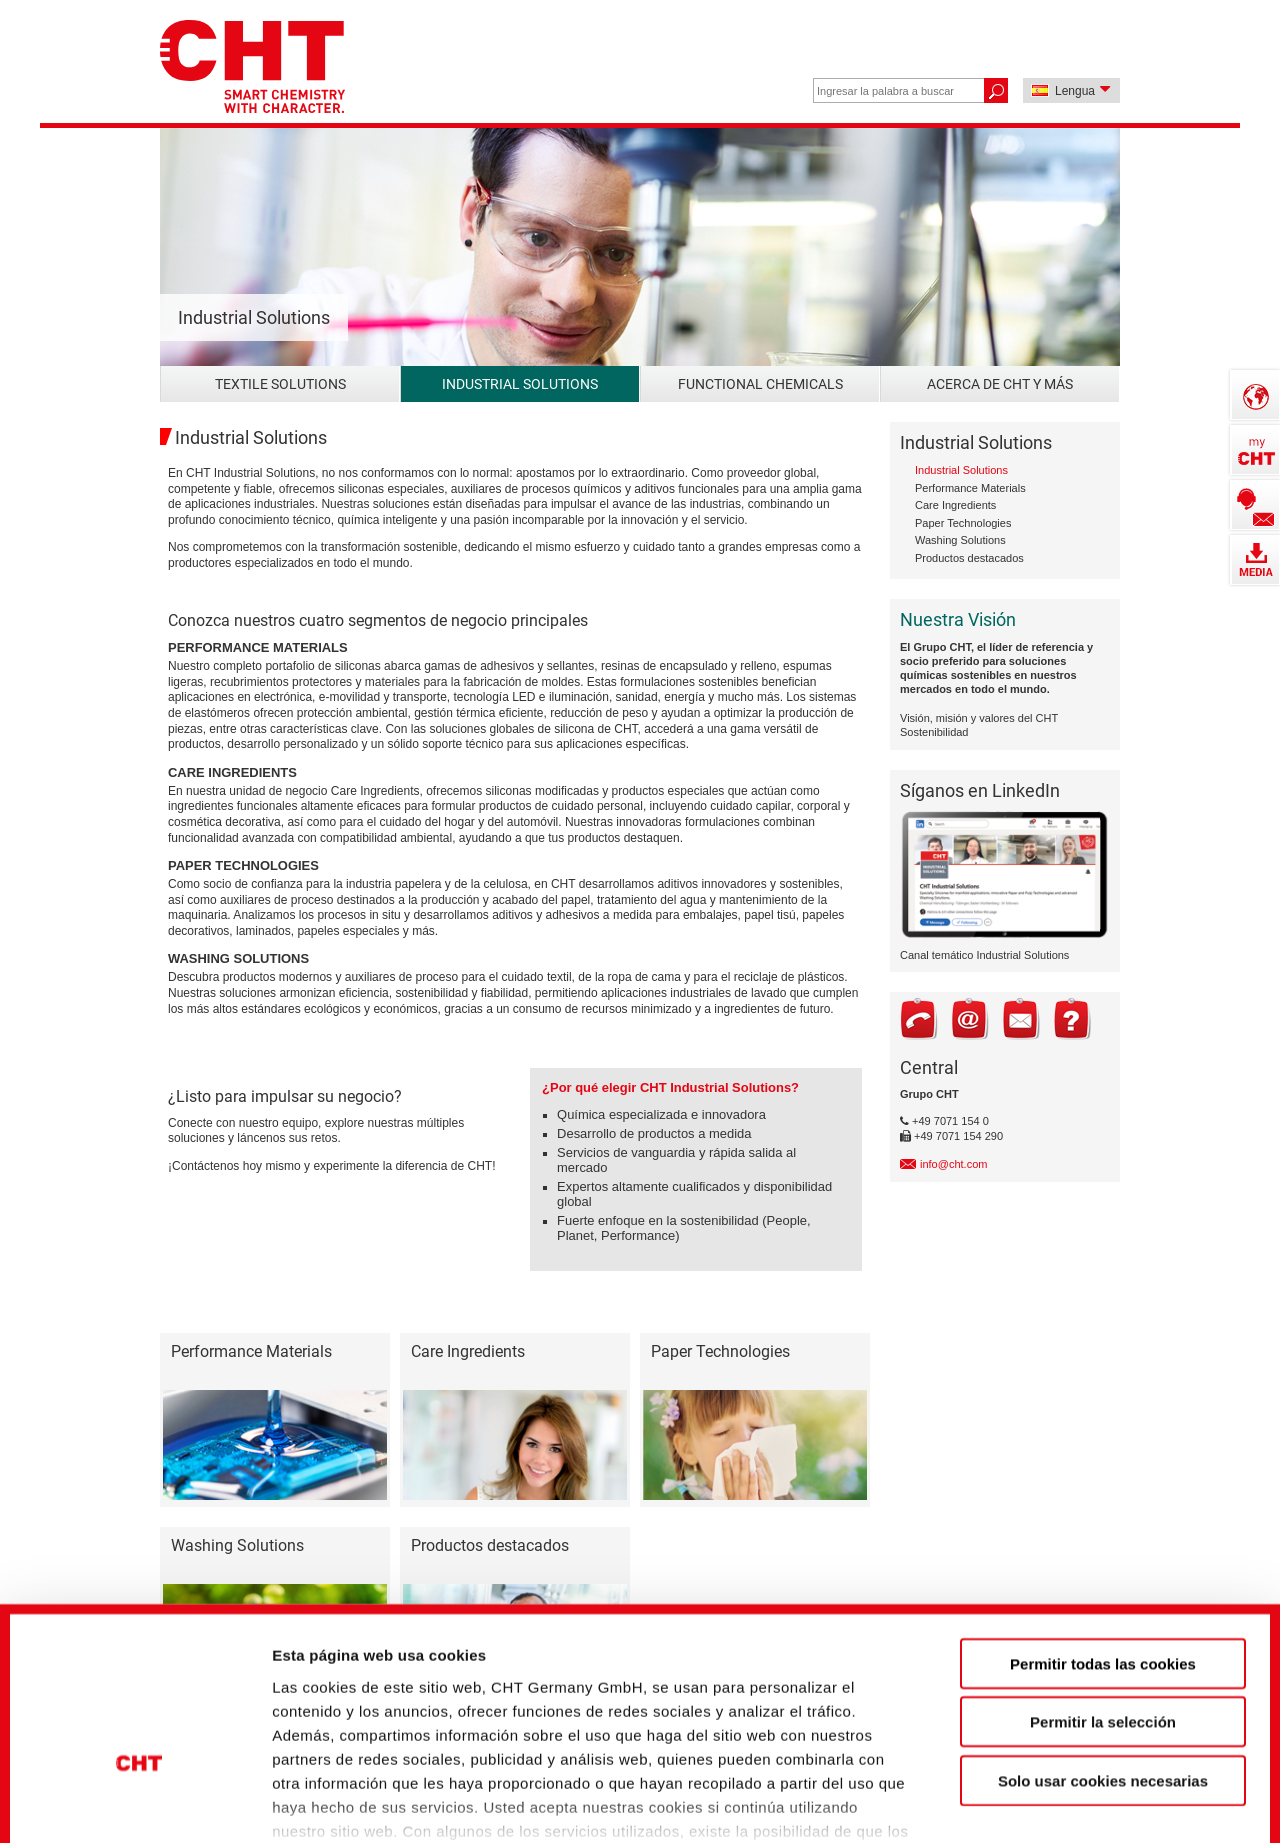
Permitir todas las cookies (1103, 1524)
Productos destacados (969, 558)
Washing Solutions (960, 540)
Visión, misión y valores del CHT (979, 718)
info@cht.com (953, 1164)
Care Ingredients (955, 505)
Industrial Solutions (520, 384)
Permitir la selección (1103, 1582)
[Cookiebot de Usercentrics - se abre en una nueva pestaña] (139, 1794)
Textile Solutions (280, 384)
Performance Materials (970, 488)
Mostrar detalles (1084, 1793)
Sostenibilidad (934, 732)
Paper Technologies (963, 523)
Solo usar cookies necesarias (1103, 1641)
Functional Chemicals (760, 384)
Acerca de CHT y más (1000, 384)
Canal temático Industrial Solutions (984, 955)
